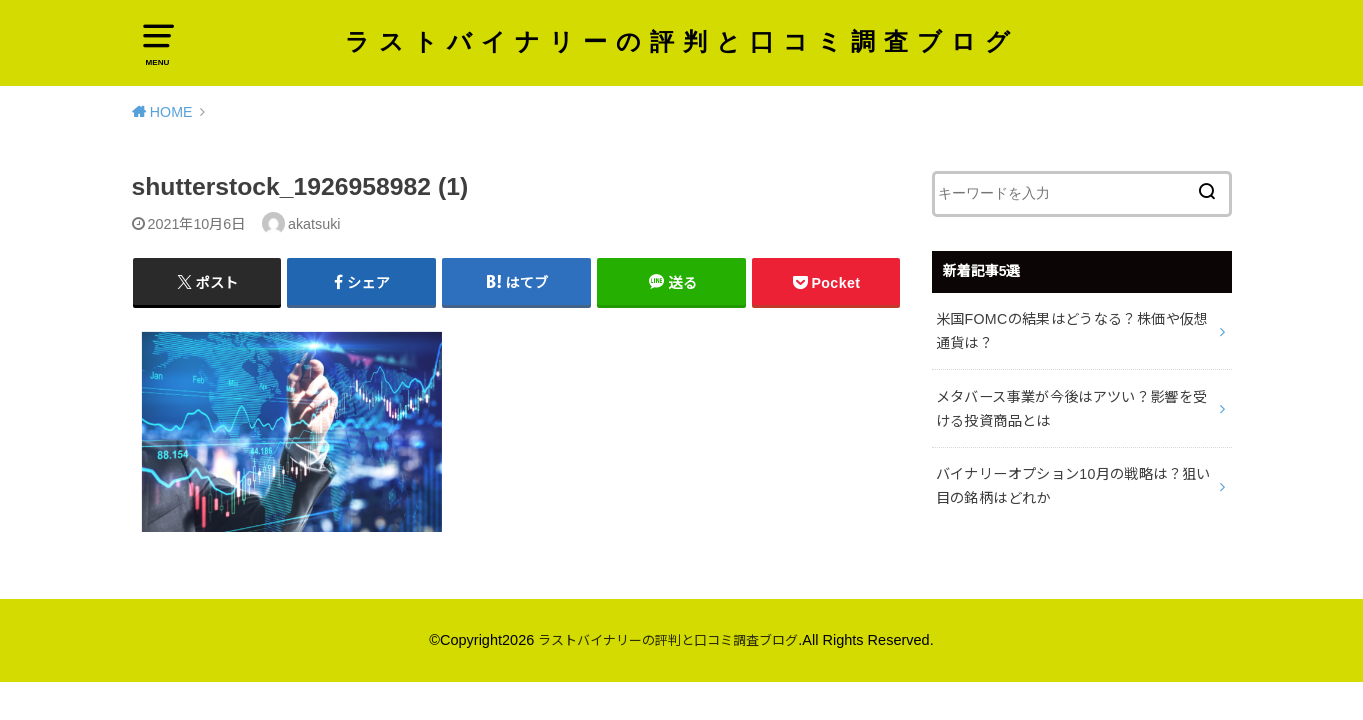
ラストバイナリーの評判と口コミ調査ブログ (682, 58)
